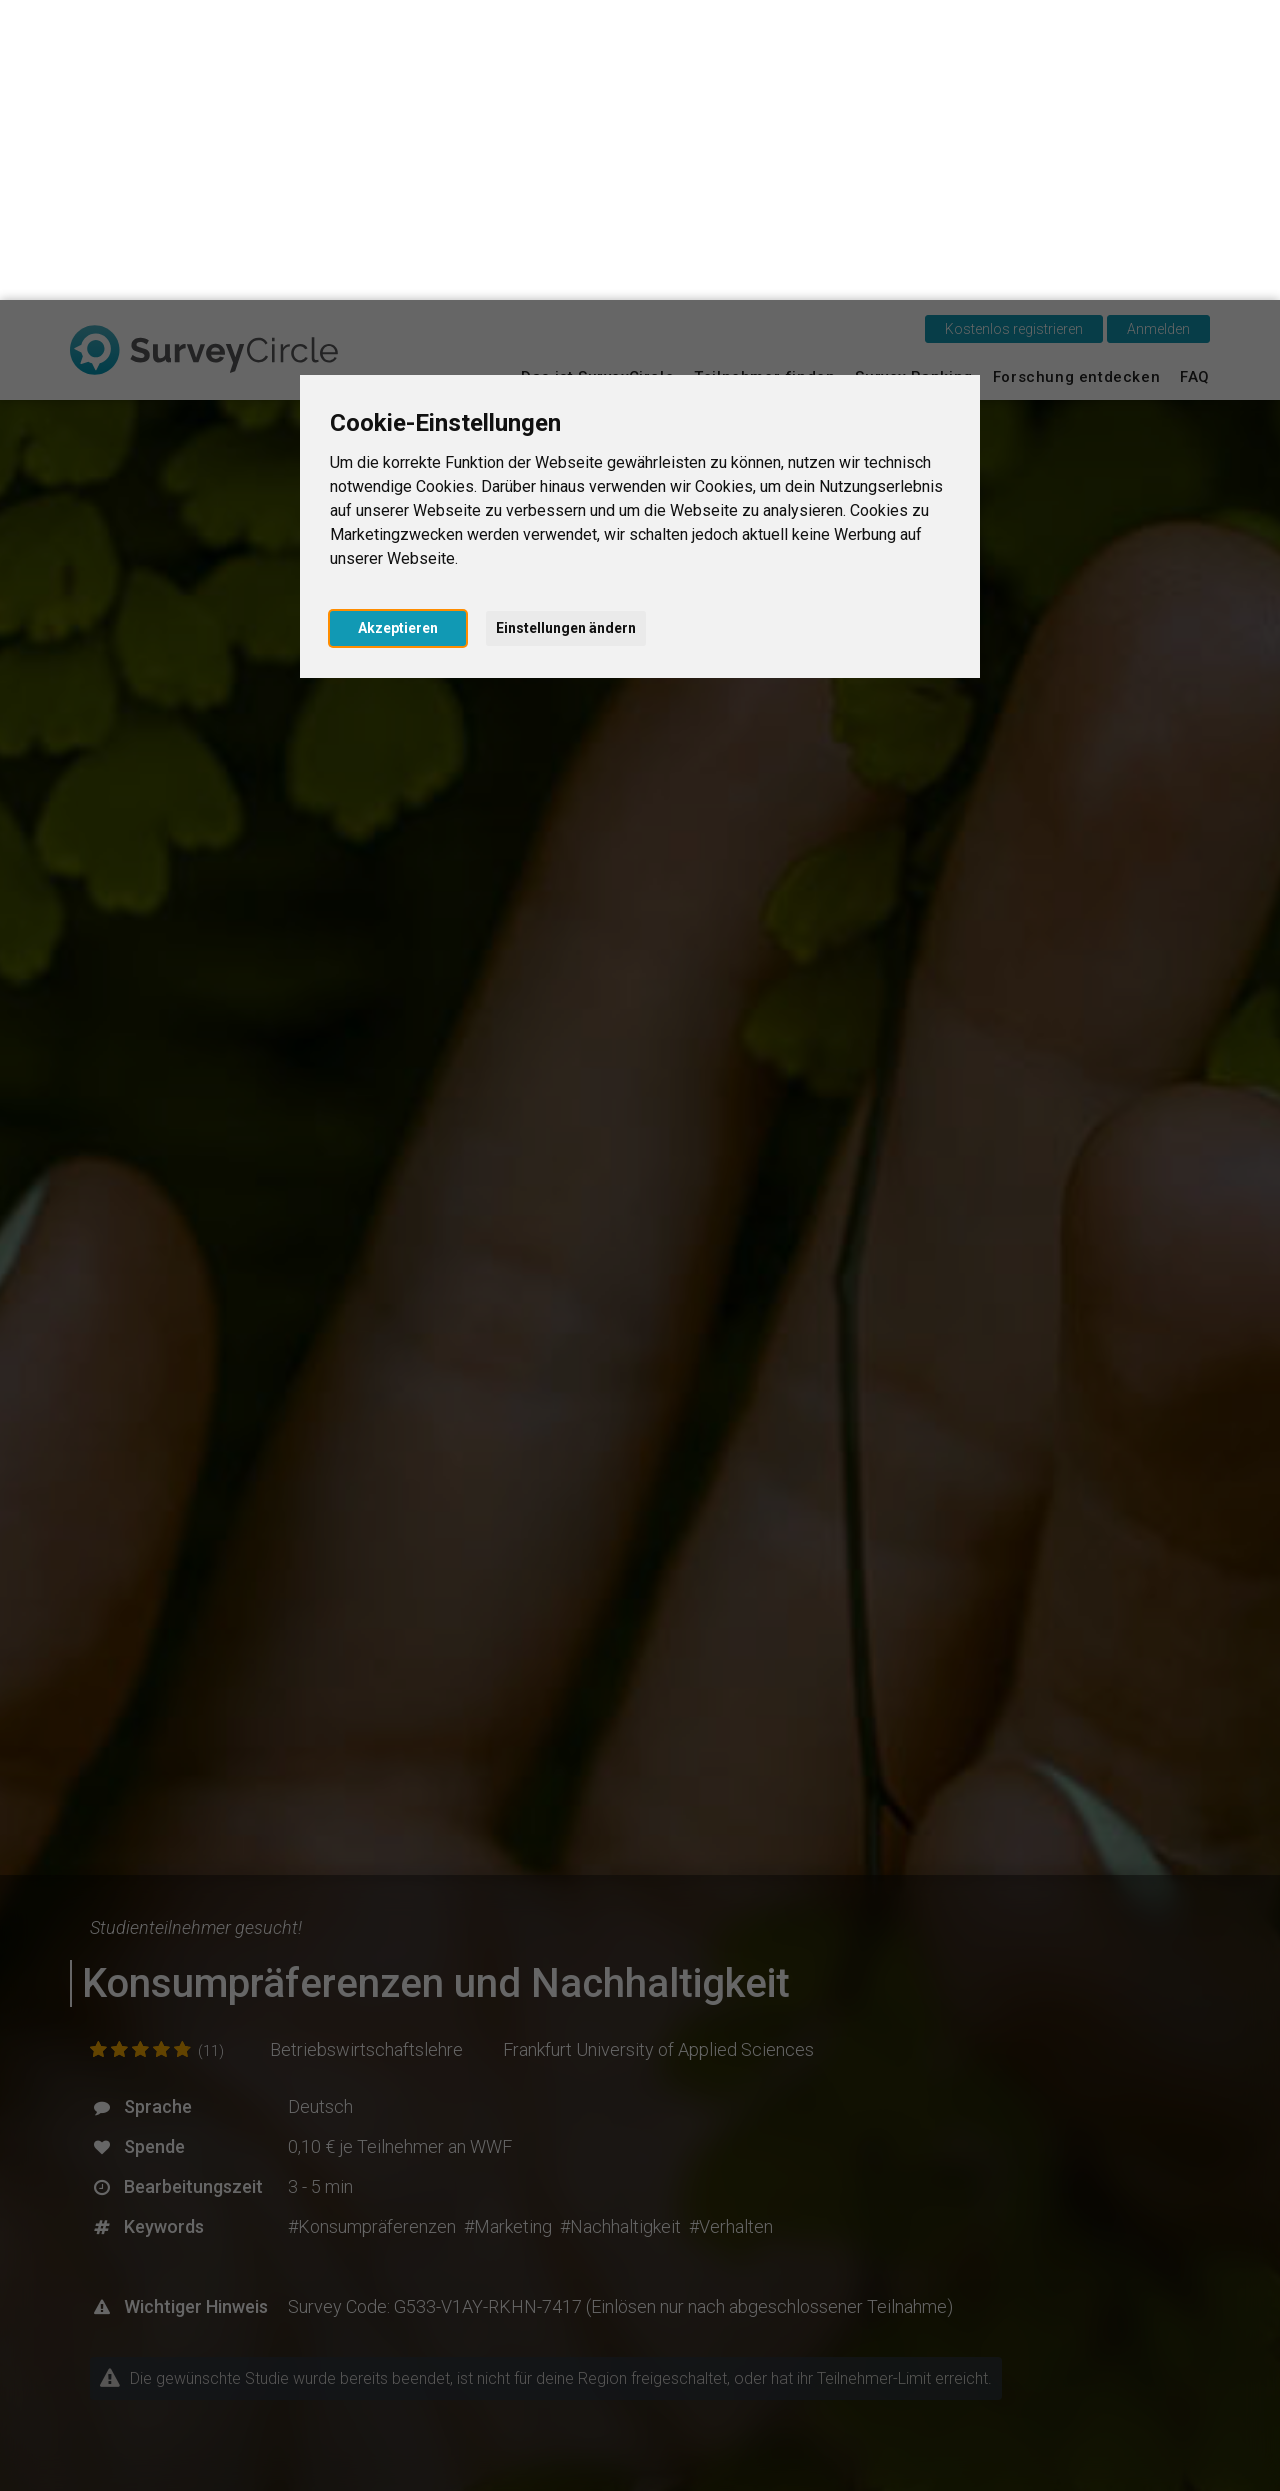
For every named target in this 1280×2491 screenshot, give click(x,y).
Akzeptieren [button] (398, 328)
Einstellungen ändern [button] (566, 328)
